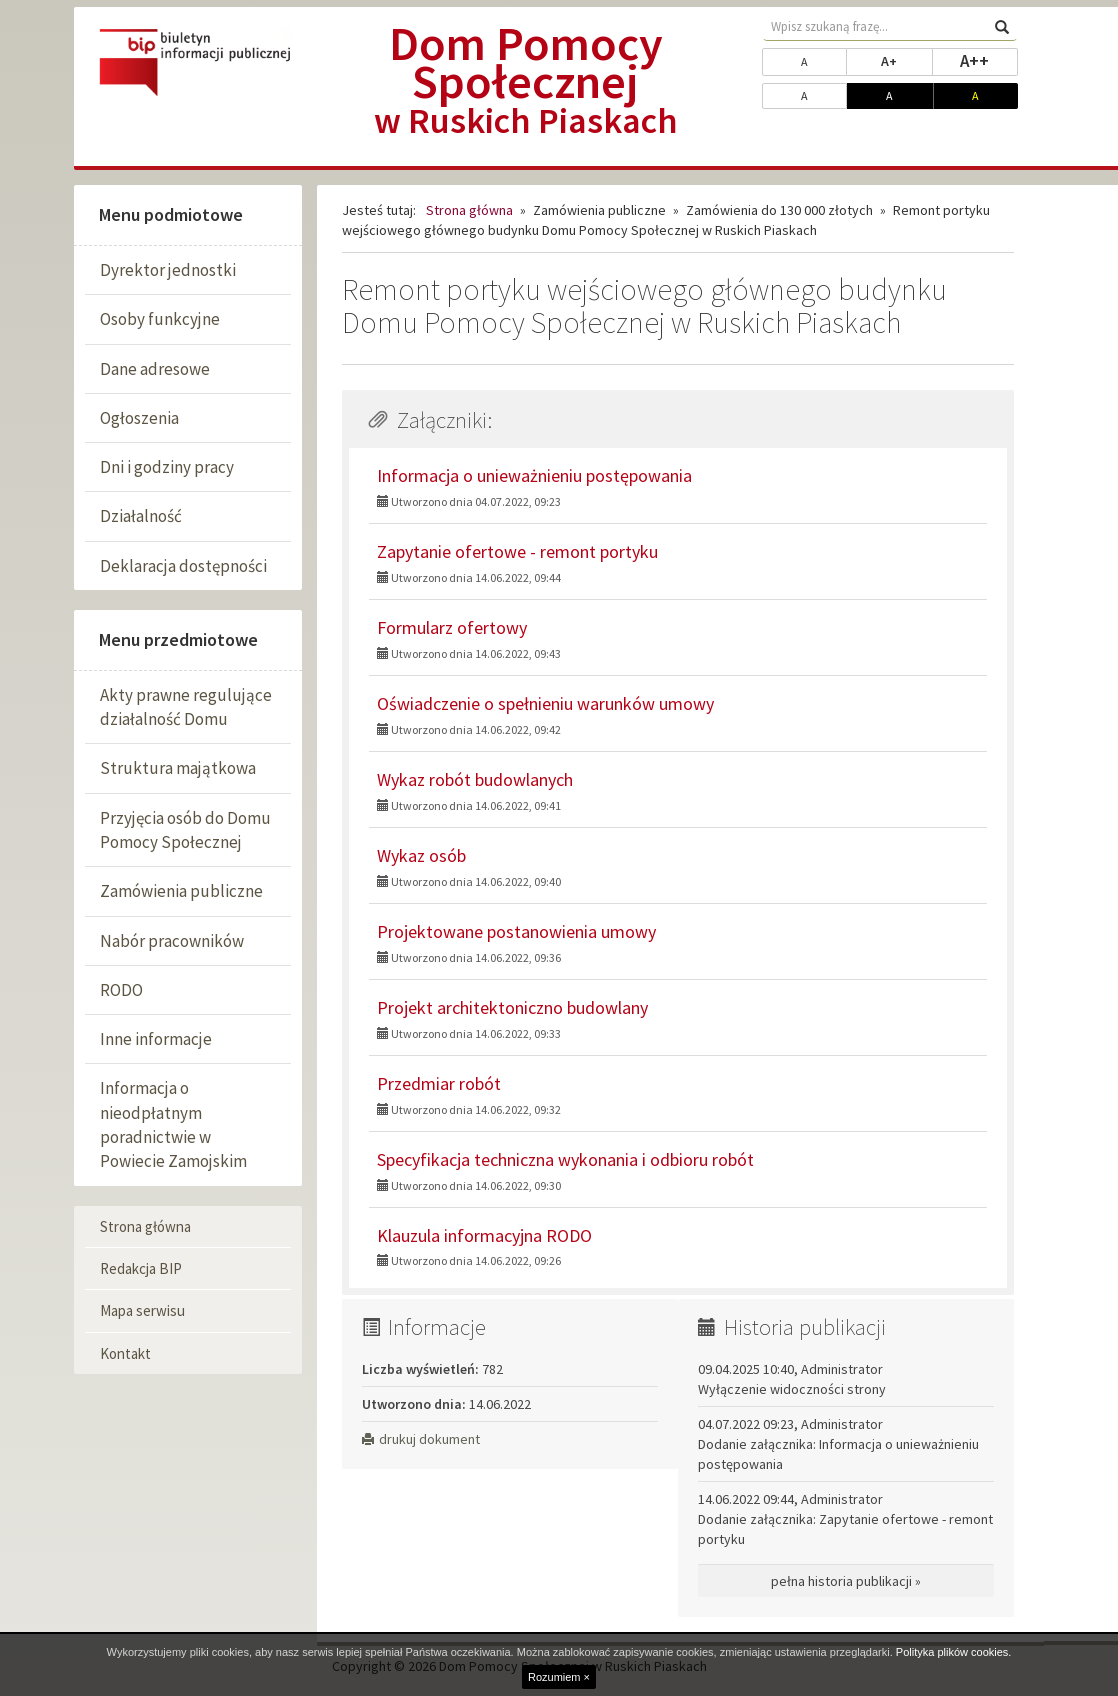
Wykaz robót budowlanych (475, 779)
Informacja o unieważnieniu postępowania (534, 475)
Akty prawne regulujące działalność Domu (186, 707)
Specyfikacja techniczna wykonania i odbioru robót (565, 1159)
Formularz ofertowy (452, 627)
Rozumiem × (559, 1677)
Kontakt (125, 1353)
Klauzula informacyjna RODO (484, 1235)
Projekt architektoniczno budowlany (512, 1007)
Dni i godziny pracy (167, 467)
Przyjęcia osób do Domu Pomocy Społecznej (185, 830)
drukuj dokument (421, 1439)
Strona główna (145, 1226)
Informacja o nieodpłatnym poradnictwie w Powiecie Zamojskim (173, 1124)
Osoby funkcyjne (160, 319)
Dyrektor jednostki (168, 270)
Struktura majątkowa (178, 768)
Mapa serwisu (142, 1310)
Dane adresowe (155, 369)
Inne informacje (156, 1039)
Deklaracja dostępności (183, 566)
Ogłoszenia (139, 418)
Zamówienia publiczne (181, 891)
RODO (121, 990)
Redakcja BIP (141, 1268)
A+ (906, 60)
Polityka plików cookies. (954, 1652)
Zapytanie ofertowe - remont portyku (517, 551)
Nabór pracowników (172, 941)
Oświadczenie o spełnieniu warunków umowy (545, 703)
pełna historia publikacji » (846, 1581)
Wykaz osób (421, 855)
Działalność (141, 516)
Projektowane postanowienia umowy (516, 931)
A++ (989, 60)
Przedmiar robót (439, 1083)
